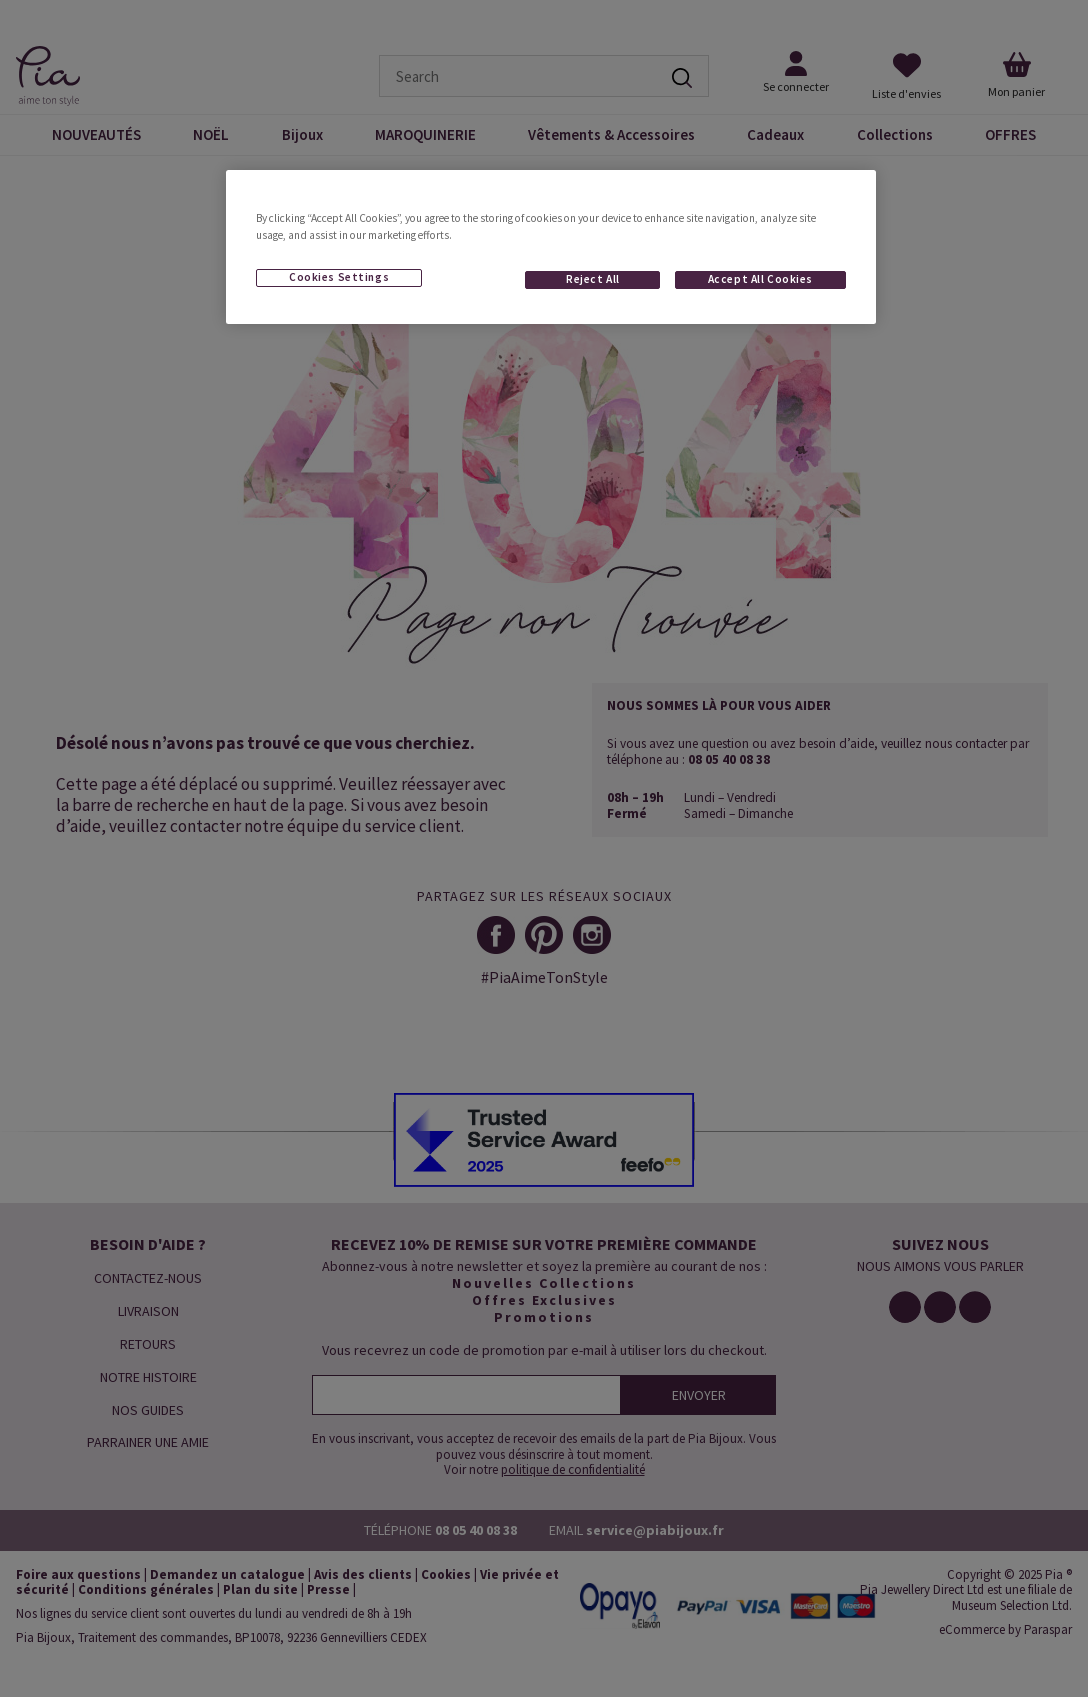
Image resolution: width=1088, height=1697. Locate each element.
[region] (551, 247)
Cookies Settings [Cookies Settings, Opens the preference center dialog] (339, 277)
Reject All (593, 279)
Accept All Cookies (760, 279)
